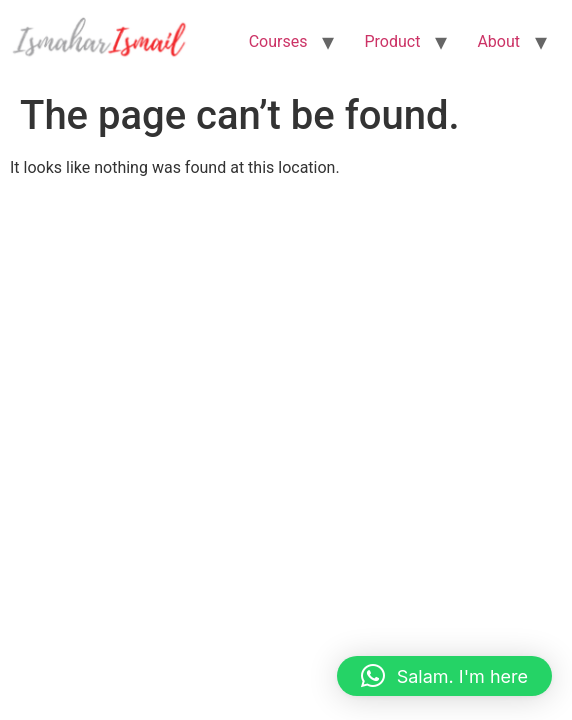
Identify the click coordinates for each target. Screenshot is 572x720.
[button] (444, 676)
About (498, 41)
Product (392, 41)
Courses (278, 41)
